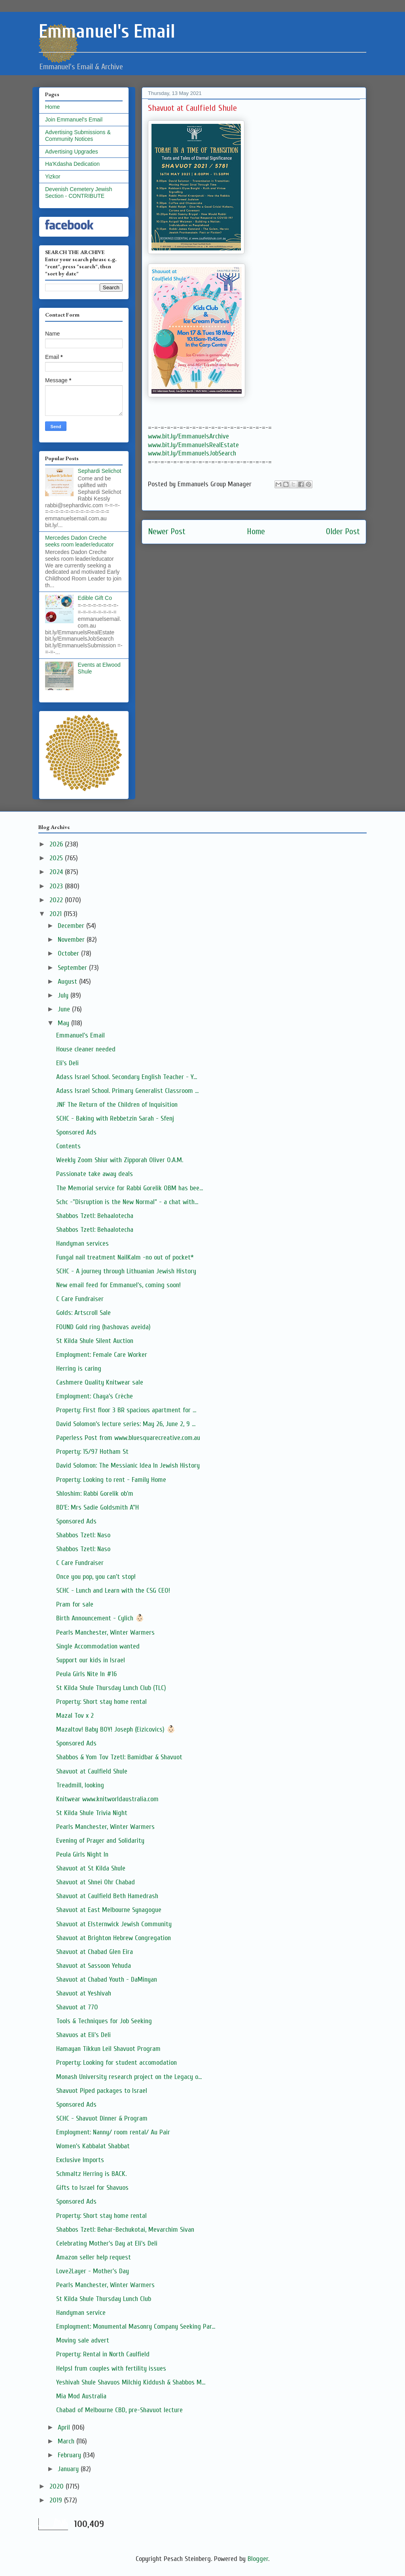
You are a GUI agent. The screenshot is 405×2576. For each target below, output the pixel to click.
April (65, 2427)
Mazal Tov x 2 (75, 1715)
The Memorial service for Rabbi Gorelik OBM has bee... (129, 1188)
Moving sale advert (82, 2340)
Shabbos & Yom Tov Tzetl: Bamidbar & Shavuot (119, 1757)
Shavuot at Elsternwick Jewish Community (114, 1924)
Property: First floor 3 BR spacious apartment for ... (126, 1410)
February (70, 2455)
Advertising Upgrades (71, 151)
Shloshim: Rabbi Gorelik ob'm (94, 1493)
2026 (57, 844)
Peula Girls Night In (82, 1854)
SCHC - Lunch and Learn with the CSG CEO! (113, 1590)
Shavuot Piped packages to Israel (101, 2091)
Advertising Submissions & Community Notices (78, 135)
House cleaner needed (85, 1049)
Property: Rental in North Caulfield (103, 2354)
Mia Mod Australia (81, 2396)
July (64, 995)
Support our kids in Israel (90, 1660)
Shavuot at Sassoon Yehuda (93, 1965)
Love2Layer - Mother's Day (92, 2271)
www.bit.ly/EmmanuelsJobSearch (192, 453)
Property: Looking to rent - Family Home (111, 1480)
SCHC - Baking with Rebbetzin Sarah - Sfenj (115, 1118)
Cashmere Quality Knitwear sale (99, 1382)
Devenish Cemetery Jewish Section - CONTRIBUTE (78, 192)
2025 (57, 858)
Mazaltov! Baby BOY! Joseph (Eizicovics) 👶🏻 (115, 1729)
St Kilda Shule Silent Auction (94, 1341)
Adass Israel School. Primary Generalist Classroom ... (127, 1091)
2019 (56, 2500)
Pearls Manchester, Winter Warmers (105, 1632)
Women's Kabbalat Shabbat (93, 2146)
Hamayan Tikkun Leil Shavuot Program (108, 2049)
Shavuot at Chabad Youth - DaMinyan (106, 1979)
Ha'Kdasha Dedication (72, 164)
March (67, 2441)
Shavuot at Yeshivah (83, 1993)
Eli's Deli (67, 1063)
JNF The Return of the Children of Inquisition (117, 1104)
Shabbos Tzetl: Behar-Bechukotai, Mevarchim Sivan (125, 2229)
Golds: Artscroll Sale (83, 1313)
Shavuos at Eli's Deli (83, 2035)
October (69, 953)
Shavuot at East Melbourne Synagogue (108, 1910)
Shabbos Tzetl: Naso (83, 1535)
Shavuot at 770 (77, 2007)
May (64, 1023)
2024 (57, 872)
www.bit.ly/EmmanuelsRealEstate (193, 445)
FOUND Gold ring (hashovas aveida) (103, 1327)
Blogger (258, 2559)
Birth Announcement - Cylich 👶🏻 (100, 1618)
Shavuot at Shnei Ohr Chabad (95, 1882)
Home (256, 532)
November (72, 939)
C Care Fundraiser (80, 1299)
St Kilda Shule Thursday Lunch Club (103, 2299)
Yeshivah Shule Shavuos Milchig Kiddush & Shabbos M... (130, 2382)
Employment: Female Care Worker (101, 1355)
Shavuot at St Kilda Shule (90, 1868)
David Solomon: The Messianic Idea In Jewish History (128, 1465)
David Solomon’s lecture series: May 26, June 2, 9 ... (125, 1424)
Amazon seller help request (93, 2257)
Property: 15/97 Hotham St (92, 1451)
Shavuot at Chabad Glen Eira (94, 1952)
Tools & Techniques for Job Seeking (104, 2021)
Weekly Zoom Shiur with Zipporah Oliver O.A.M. (119, 1160)
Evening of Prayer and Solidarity (100, 1840)
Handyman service (81, 2313)
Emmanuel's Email (80, 1035)
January (69, 2469)
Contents (68, 1146)
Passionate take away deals (94, 1174)
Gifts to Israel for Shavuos (92, 2187)
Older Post (343, 532)
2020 (57, 2486)
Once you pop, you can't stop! (96, 1577)
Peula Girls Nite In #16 (86, 1674)
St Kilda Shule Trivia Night (91, 1813)
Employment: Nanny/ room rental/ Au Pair (113, 2132)
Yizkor (52, 176)
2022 (57, 900)
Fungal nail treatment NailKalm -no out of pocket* (125, 1257)
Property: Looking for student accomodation (116, 2062)
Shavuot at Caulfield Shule (91, 1771)
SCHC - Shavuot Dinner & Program (102, 2118)
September (73, 968)
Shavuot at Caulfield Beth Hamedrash (107, 1896)
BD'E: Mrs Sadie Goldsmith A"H (97, 1507)
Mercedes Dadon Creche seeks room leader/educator (79, 541)
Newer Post (166, 532)
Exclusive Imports (80, 2160)
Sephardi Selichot (99, 471)
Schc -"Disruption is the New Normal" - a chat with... (127, 1202)
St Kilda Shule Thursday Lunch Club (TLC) (111, 1688)
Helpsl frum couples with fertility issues (111, 2368)
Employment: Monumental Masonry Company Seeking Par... (135, 2326)
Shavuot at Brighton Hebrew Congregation (113, 1938)
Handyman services (82, 1243)
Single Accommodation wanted (98, 1646)
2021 (56, 914)
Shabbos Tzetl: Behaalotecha (94, 1216)
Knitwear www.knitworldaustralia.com (107, 1799)
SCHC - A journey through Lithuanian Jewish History (126, 1271)
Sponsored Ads (76, 1132)
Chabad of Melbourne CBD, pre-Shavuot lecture (119, 2410)
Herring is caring (78, 1368)
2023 (57, 886)
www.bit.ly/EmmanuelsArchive (188, 436)
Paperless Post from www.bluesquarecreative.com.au (128, 1438)
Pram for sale (74, 1604)
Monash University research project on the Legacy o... (129, 2077)
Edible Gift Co (95, 598)
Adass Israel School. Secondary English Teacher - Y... (126, 1077)
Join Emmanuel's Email (73, 119)
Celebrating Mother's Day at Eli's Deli (106, 2243)
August (68, 981)
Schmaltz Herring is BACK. (91, 2174)
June (65, 1009)
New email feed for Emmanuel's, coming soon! (118, 1285)
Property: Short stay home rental (101, 1702)
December (72, 926)
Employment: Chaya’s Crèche (94, 1396)
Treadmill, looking (80, 1785)
